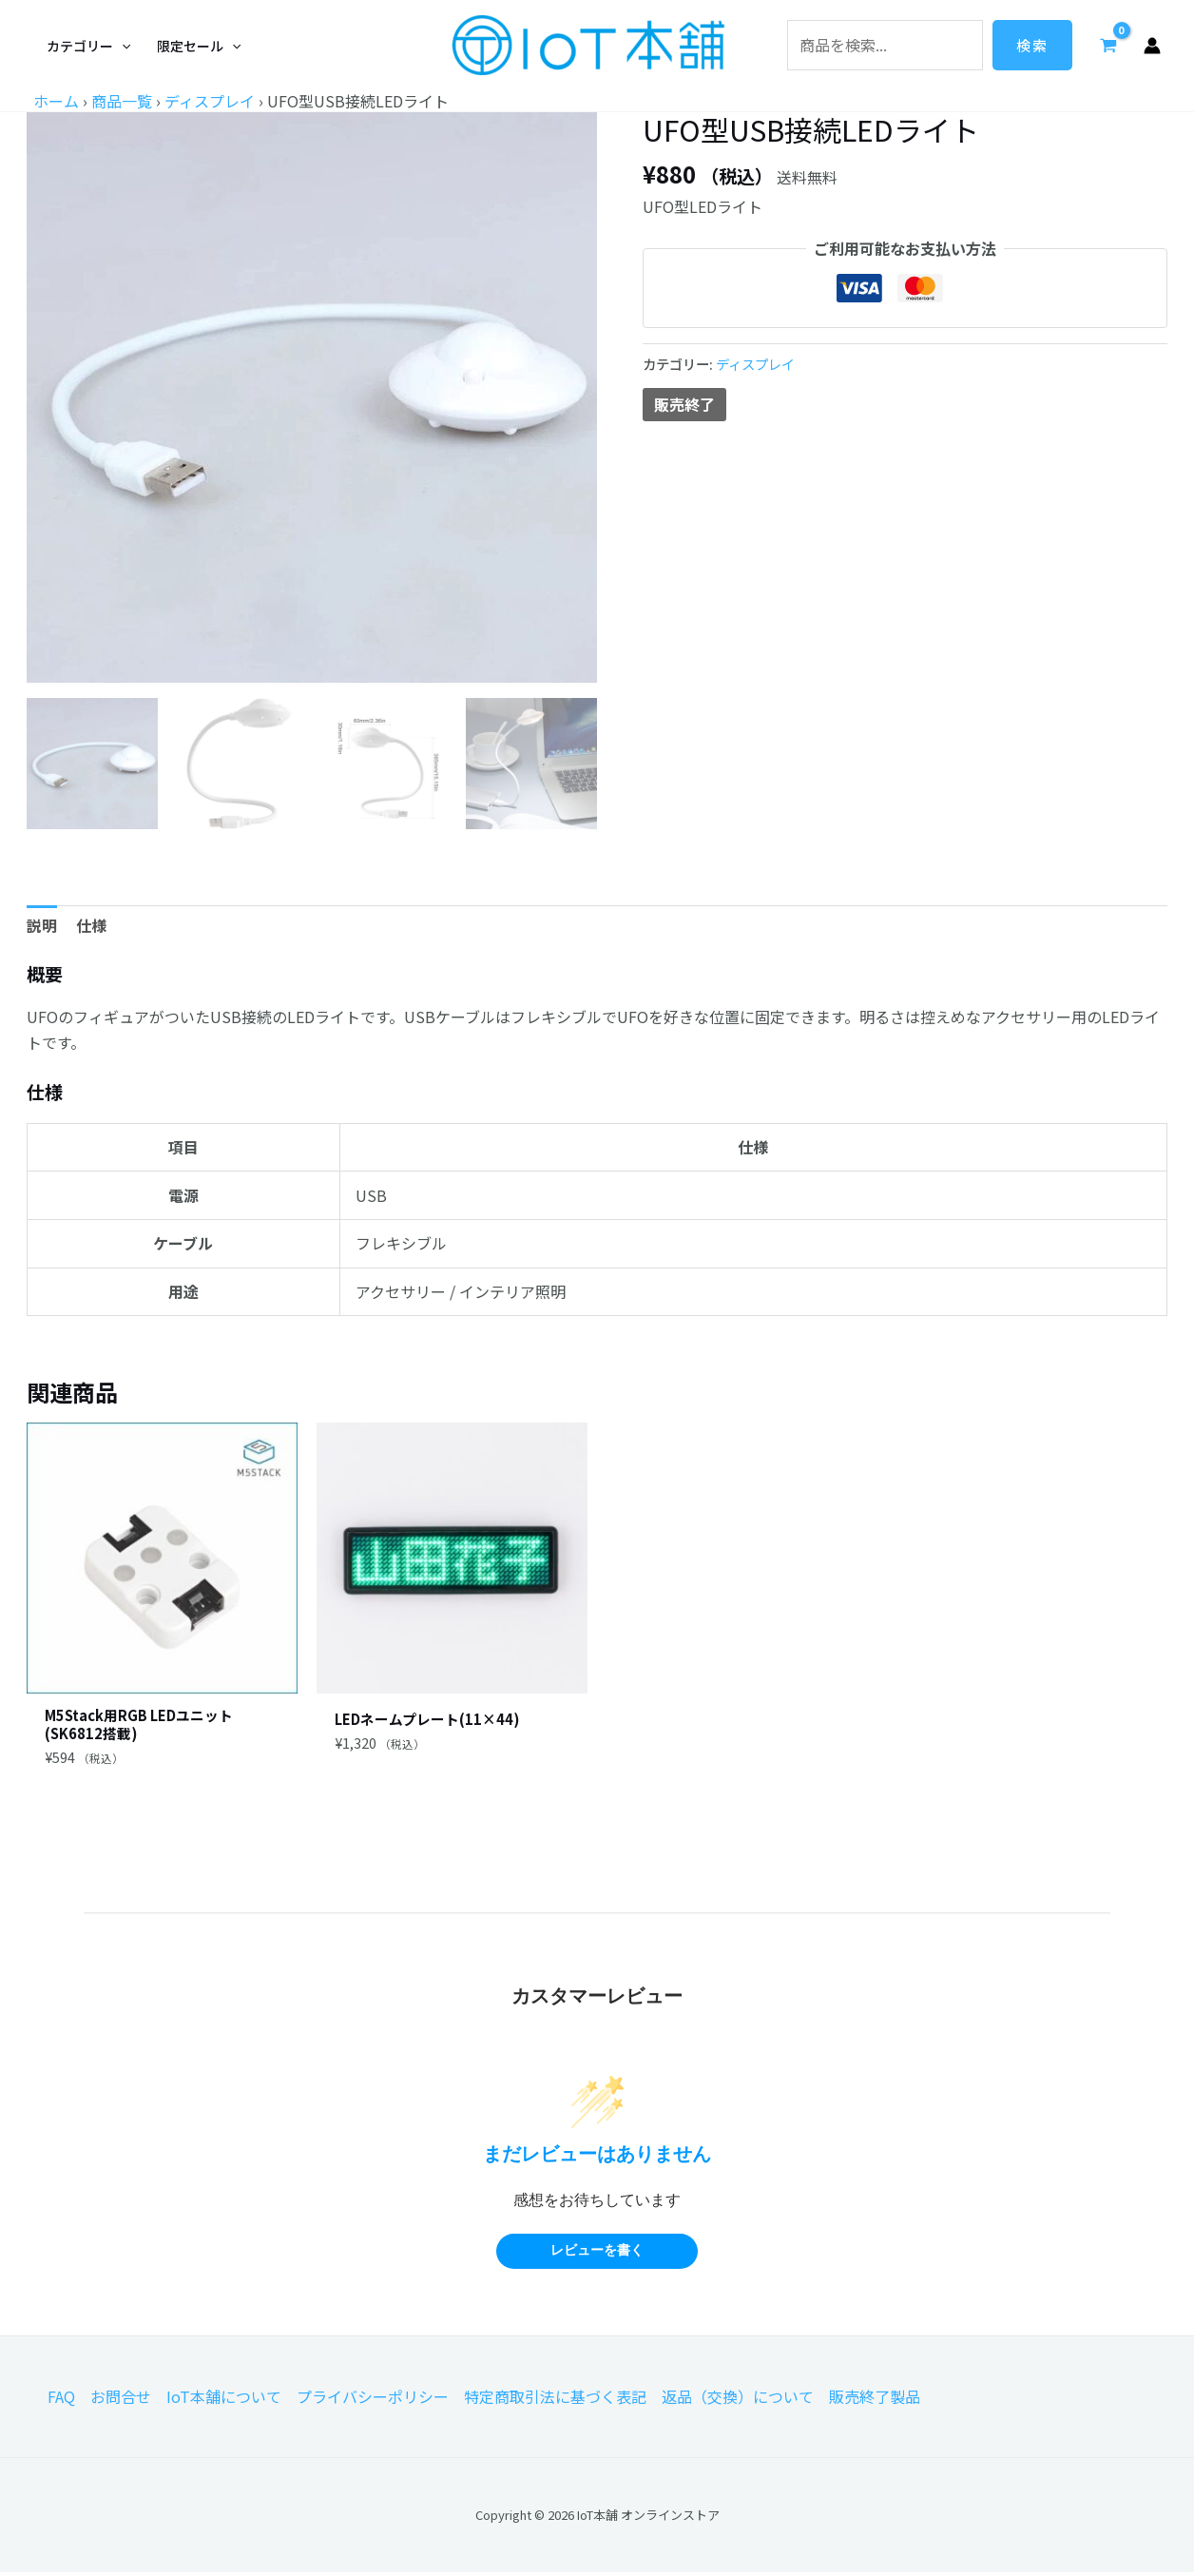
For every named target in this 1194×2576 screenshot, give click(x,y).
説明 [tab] (42, 925)
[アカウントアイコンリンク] (1152, 45)
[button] (88, 45)
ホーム (56, 100)
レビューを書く (597, 2254)
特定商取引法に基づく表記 (555, 2400)
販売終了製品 (874, 2400)
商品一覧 (121, 100)
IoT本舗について (223, 2400)
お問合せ (120, 2400)
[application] (121, 45)
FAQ (61, 2400)
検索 (1032, 45)
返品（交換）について (738, 2400)
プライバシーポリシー (373, 2400)
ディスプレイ (209, 100)
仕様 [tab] (91, 925)
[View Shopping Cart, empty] (1108, 45)
